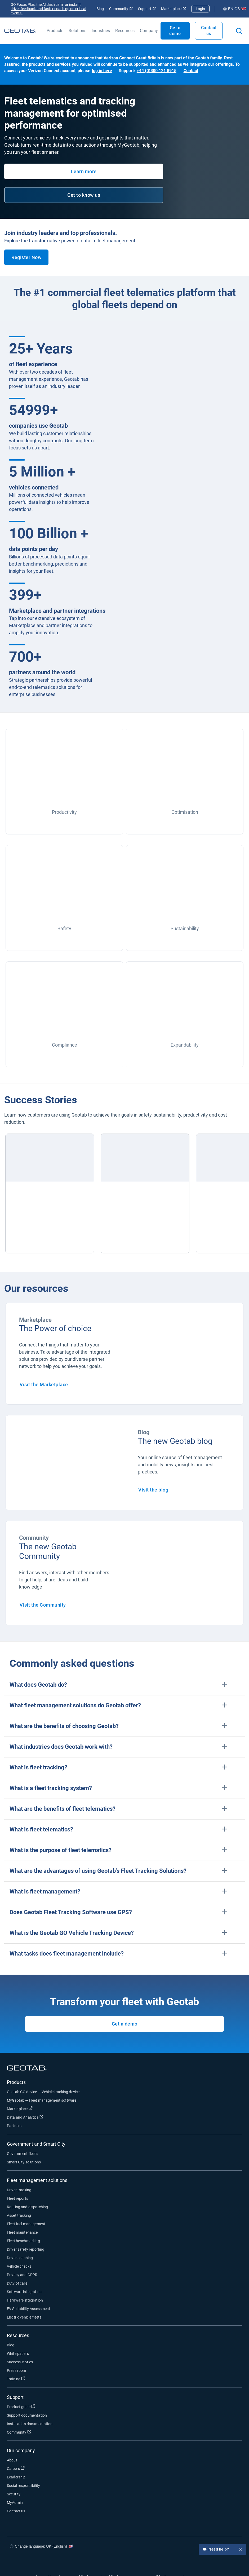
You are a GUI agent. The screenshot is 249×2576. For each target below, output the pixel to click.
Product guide (21, 2406)
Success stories (20, 2362)
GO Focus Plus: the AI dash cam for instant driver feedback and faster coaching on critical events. (48, 8)
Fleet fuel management (26, 2224)
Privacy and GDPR (22, 2275)
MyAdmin (15, 2502)
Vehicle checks (19, 2266)
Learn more (84, 171)
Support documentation (27, 2415)
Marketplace (173, 9)
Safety (64, 928)
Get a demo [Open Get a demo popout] (175, 30)
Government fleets (22, 2153)
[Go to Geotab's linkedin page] (215, 2562)
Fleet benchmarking (23, 2241)
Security (13, 2494)
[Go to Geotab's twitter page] (199, 2562)
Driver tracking (19, 2190)
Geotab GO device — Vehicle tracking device (43, 2092)
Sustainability (185, 928)
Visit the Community (43, 1605)
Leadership (16, 2477)
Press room (16, 2370)
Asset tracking (19, 2215)
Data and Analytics (25, 2117)
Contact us (209, 30)
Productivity (64, 812)
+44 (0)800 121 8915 (156, 70)
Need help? (222, 2549)
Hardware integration (25, 2300)
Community (121, 9)
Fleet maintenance (22, 2232)
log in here (102, 70)
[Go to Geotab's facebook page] (184, 2562)
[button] (124, 1685)
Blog (100, 9)
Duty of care (17, 2283)
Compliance (64, 1045)
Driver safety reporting (25, 2249)
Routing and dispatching (27, 2207)
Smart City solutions (24, 2162)
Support (147, 9)
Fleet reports (17, 2198)
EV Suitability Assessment (28, 2309)
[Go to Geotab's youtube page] (231, 2562)
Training (16, 2378)
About (12, 2460)
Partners (14, 2126)
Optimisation (184, 812)
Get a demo (124, 2024)
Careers (16, 2468)
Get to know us (83, 195)
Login (200, 9)
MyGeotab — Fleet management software (41, 2100)
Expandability (185, 1045)
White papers (18, 2353)
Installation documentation (29, 2424)
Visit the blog (153, 1490)
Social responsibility (23, 2485)
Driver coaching (20, 2258)
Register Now (26, 257)
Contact (191, 70)
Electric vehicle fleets (24, 2317)
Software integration (24, 2292)
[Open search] (239, 31)
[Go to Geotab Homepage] (20, 31)
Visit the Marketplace (44, 1384)
